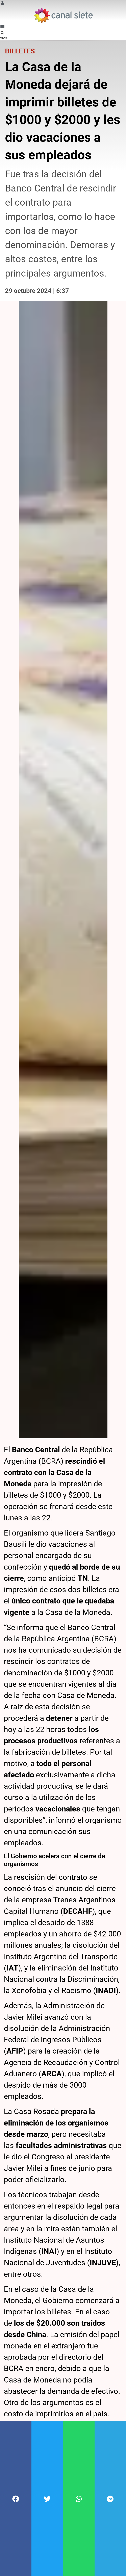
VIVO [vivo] (3, 38)
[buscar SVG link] (2, 33)
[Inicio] (63, 15)
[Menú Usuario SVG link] (2, 3)
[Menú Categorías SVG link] (2, 27)
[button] (15, 2498)
